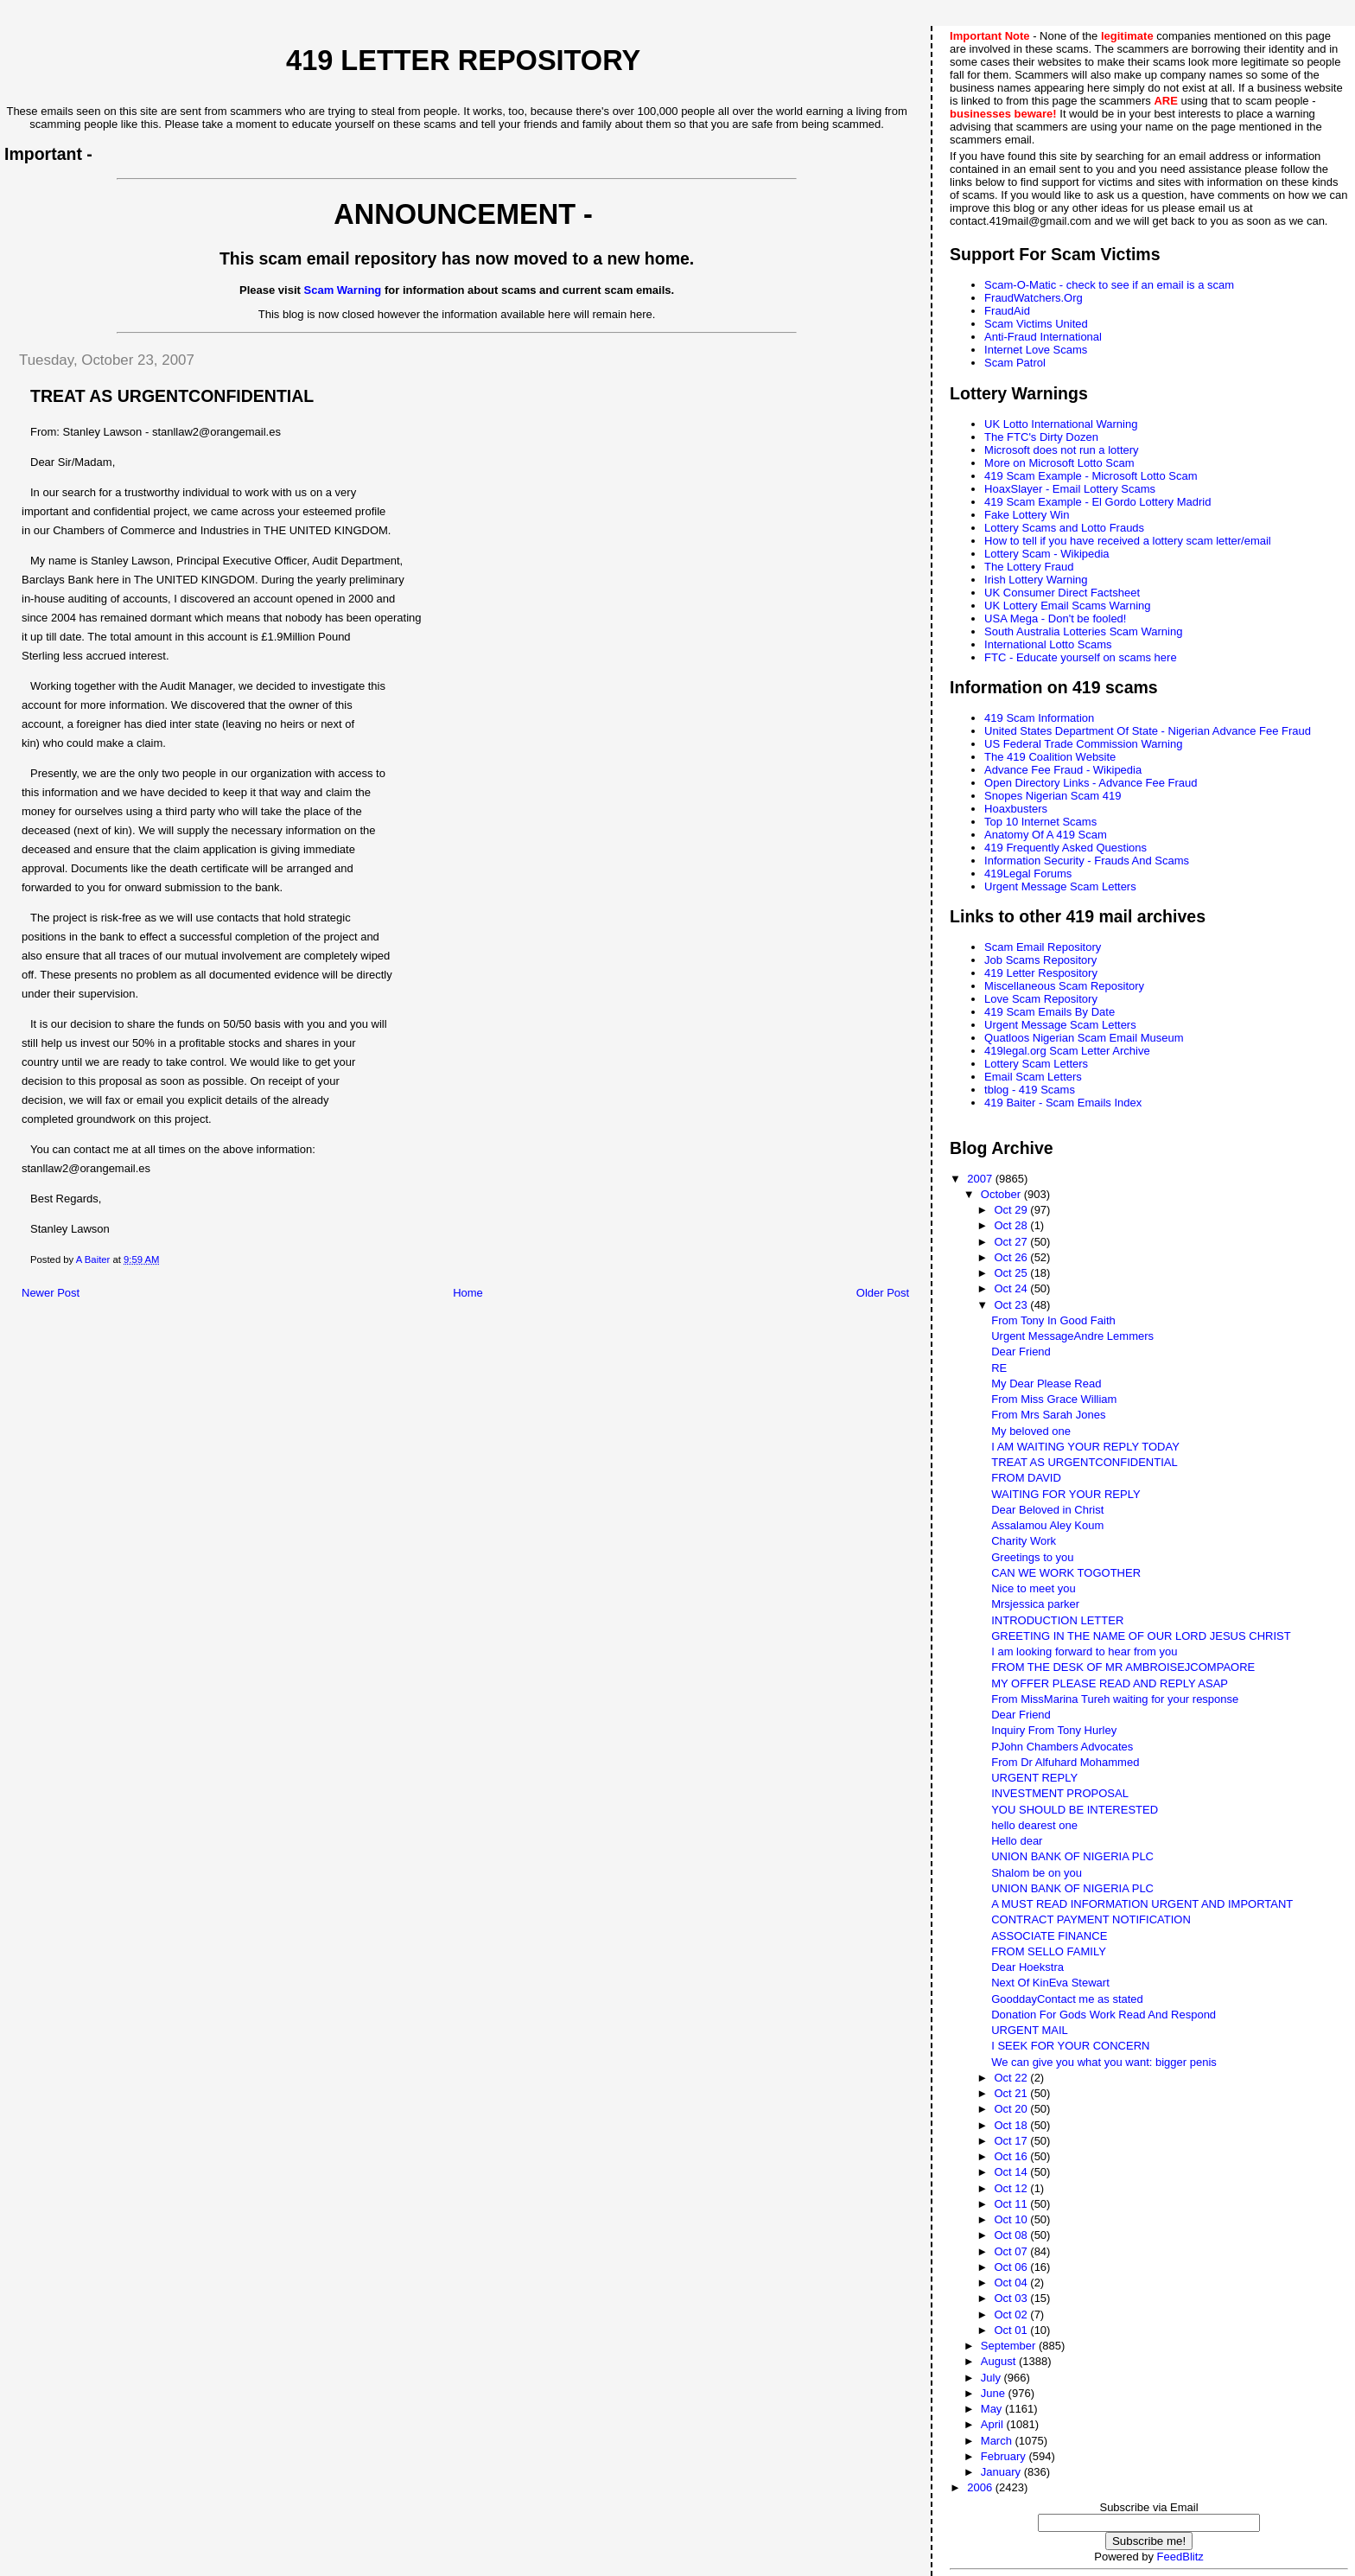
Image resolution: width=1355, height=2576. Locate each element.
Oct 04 (1012, 2282)
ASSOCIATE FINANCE (1049, 1935)
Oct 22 (1012, 2077)
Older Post (882, 1292)
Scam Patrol (1015, 362)
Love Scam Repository (1040, 998)
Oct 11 (1012, 2203)
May (993, 2408)
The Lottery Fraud (1028, 566)
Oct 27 (1012, 1241)
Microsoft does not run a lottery (1061, 449)
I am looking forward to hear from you (1084, 1651)
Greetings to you (1032, 1557)
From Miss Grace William (1053, 1399)
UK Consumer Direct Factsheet (1062, 592)
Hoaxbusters (1015, 808)
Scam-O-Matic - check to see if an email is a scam (1109, 284)
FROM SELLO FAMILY (1048, 1951)
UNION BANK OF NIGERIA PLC (1072, 1856)
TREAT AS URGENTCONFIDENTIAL (1084, 1462)
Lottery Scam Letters (1036, 1063)
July (992, 2377)
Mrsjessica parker (1035, 1603)
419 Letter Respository (1040, 972)
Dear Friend (1021, 1351)
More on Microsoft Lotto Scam (1059, 462)
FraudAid (1007, 310)
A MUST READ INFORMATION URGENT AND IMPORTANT (1142, 1903)
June (994, 2393)
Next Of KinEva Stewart (1050, 1982)
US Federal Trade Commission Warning (1083, 743)
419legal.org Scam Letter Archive (1067, 1050)
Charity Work (1023, 1540)
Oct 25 (1012, 1272)
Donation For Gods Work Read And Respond (1103, 2014)
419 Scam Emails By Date (1049, 1011)
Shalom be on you (1036, 1872)
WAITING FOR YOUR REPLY (1065, 1494)
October (1002, 1194)
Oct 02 (1012, 2314)
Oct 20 (1012, 2108)
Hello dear (1016, 1840)
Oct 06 (1012, 2266)
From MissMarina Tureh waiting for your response (1114, 1699)
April (994, 2424)
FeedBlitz (1180, 2556)
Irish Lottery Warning (1035, 579)
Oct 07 (1012, 2251)
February (1005, 2456)
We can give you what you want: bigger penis (1104, 2062)
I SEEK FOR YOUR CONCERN (1070, 2045)
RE (999, 1367)
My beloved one (1031, 1431)
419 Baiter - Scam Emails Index (1063, 1102)
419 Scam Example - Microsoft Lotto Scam (1090, 475)
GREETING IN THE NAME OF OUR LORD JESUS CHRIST (1140, 1635)
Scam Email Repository (1042, 946)
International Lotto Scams (1047, 644)
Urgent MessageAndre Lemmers (1072, 1335)
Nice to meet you (1033, 1588)
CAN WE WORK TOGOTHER (1066, 1572)
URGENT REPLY (1034, 1777)
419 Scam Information (1039, 717)
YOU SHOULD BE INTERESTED (1074, 1809)
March (998, 2440)
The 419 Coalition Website (1050, 756)
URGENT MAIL (1029, 2030)
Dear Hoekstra (1027, 1967)
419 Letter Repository (463, 60)
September (1010, 2345)
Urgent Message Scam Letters (1060, 886)
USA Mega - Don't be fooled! (1055, 618)
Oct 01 (1012, 2330)
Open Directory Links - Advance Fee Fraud (1090, 782)
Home (468, 1292)
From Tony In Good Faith (1053, 1320)
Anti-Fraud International (1043, 336)
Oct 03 (1012, 2298)
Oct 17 (1012, 2140)
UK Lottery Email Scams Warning (1067, 605)
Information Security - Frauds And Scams (1086, 860)
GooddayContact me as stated (1067, 1999)
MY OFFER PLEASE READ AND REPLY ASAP (1109, 1683)
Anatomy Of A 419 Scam (1045, 834)
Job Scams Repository (1040, 959)
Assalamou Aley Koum (1047, 1525)
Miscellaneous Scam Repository (1064, 985)
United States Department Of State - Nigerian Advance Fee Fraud (1147, 730)
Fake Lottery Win (1026, 514)
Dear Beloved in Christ (1047, 1509)
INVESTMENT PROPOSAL (1060, 1793)
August (1000, 2361)
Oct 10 (1012, 2219)
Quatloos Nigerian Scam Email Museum (1083, 1037)
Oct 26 (1012, 1257)
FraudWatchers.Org (1033, 297)
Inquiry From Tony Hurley (1053, 1730)
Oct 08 (1012, 2234)
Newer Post (51, 1292)
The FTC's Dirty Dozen (1041, 436)
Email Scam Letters (1033, 1076)
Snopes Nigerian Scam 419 (1052, 795)
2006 (981, 2487)
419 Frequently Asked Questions (1065, 847)
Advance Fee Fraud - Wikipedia (1063, 769)
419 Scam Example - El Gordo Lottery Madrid (1097, 501)
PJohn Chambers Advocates (1062, 1746)
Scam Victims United (1036, 323)
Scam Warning (343, 290)
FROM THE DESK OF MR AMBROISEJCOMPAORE (1123, 1667)
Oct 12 (1012, 2188)
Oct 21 (1012, 2093)
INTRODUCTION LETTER (1057, 1620)
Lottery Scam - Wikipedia (1047, 553)
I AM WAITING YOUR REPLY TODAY (1085, 1446)
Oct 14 (1012, 2171)
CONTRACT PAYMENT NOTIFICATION (1091, 1919)
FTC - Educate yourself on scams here (1080, 657)
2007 (981, 1178)
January (1002, 2471)
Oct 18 (1012, 2125)
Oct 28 (1012, 1225)
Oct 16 (1012, 2156)
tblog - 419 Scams (1029, 1089)
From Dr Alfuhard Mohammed (1065, 1762)
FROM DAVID (1026, 1477)
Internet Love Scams (1035, 349)
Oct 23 (1012, 1304)
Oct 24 (1012, 1288)
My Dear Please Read (1046, 1383)
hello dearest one (1034, 1825)
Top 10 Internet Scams (1040, 821)
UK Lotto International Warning (1060, 424)
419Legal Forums (1028, 873)
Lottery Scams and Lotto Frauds (1064, 527)
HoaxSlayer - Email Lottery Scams (1069, 488)
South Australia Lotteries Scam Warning (1083, 631)
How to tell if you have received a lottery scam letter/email (1127, 540)
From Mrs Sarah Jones (1048, 1414)
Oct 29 (1012, 1209)
